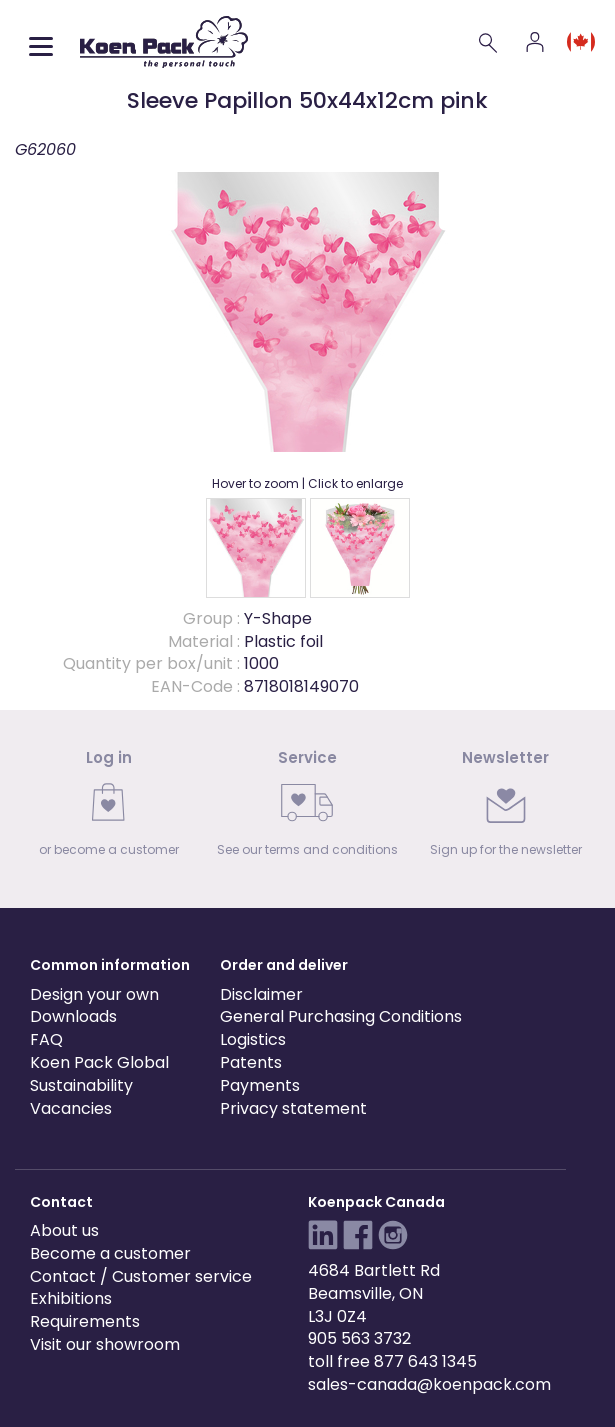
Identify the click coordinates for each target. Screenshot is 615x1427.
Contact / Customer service (141, 1276)
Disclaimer (261, 994)
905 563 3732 (359, 1338)
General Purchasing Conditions (341, 1016)
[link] (109, 809)
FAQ (46, 1039)
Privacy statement (293, 1108)
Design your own (94, 994)
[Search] (489, 42)
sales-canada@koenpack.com (429, 1384)
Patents (251, 1062)
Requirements (85, 1321)
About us (64, 1230)
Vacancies (71, 1108)
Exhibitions (71, 1298)
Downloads (73, 1016)
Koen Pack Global (99, 1062)
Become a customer (110, 1253)
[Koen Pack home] (164, 42)
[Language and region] (581, 42)
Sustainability (81, 1085)
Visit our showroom (105, 1344)
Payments (260, 1085)
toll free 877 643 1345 (392, 1361)
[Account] (535, 42)
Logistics (253, 1039)
